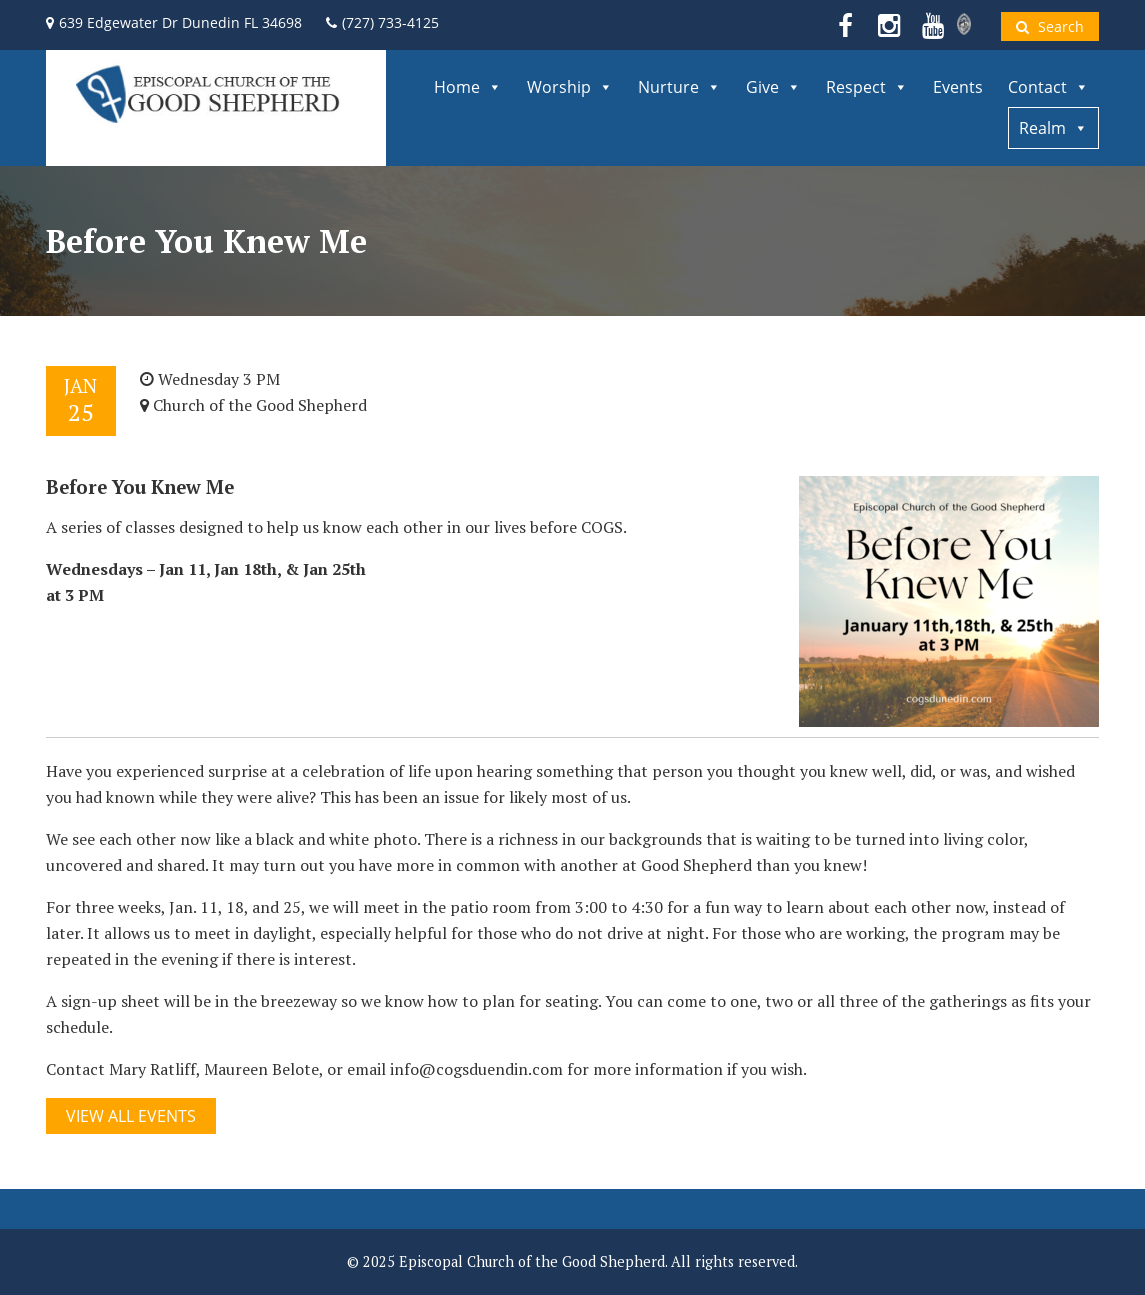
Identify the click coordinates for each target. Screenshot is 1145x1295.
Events (958, 87)
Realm (1053, 128)
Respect (867, 87)
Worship (570, 87)
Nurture (679, 87)
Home (468, 87)
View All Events (131, 1116)
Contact (1048, 87)
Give (773, 87)
